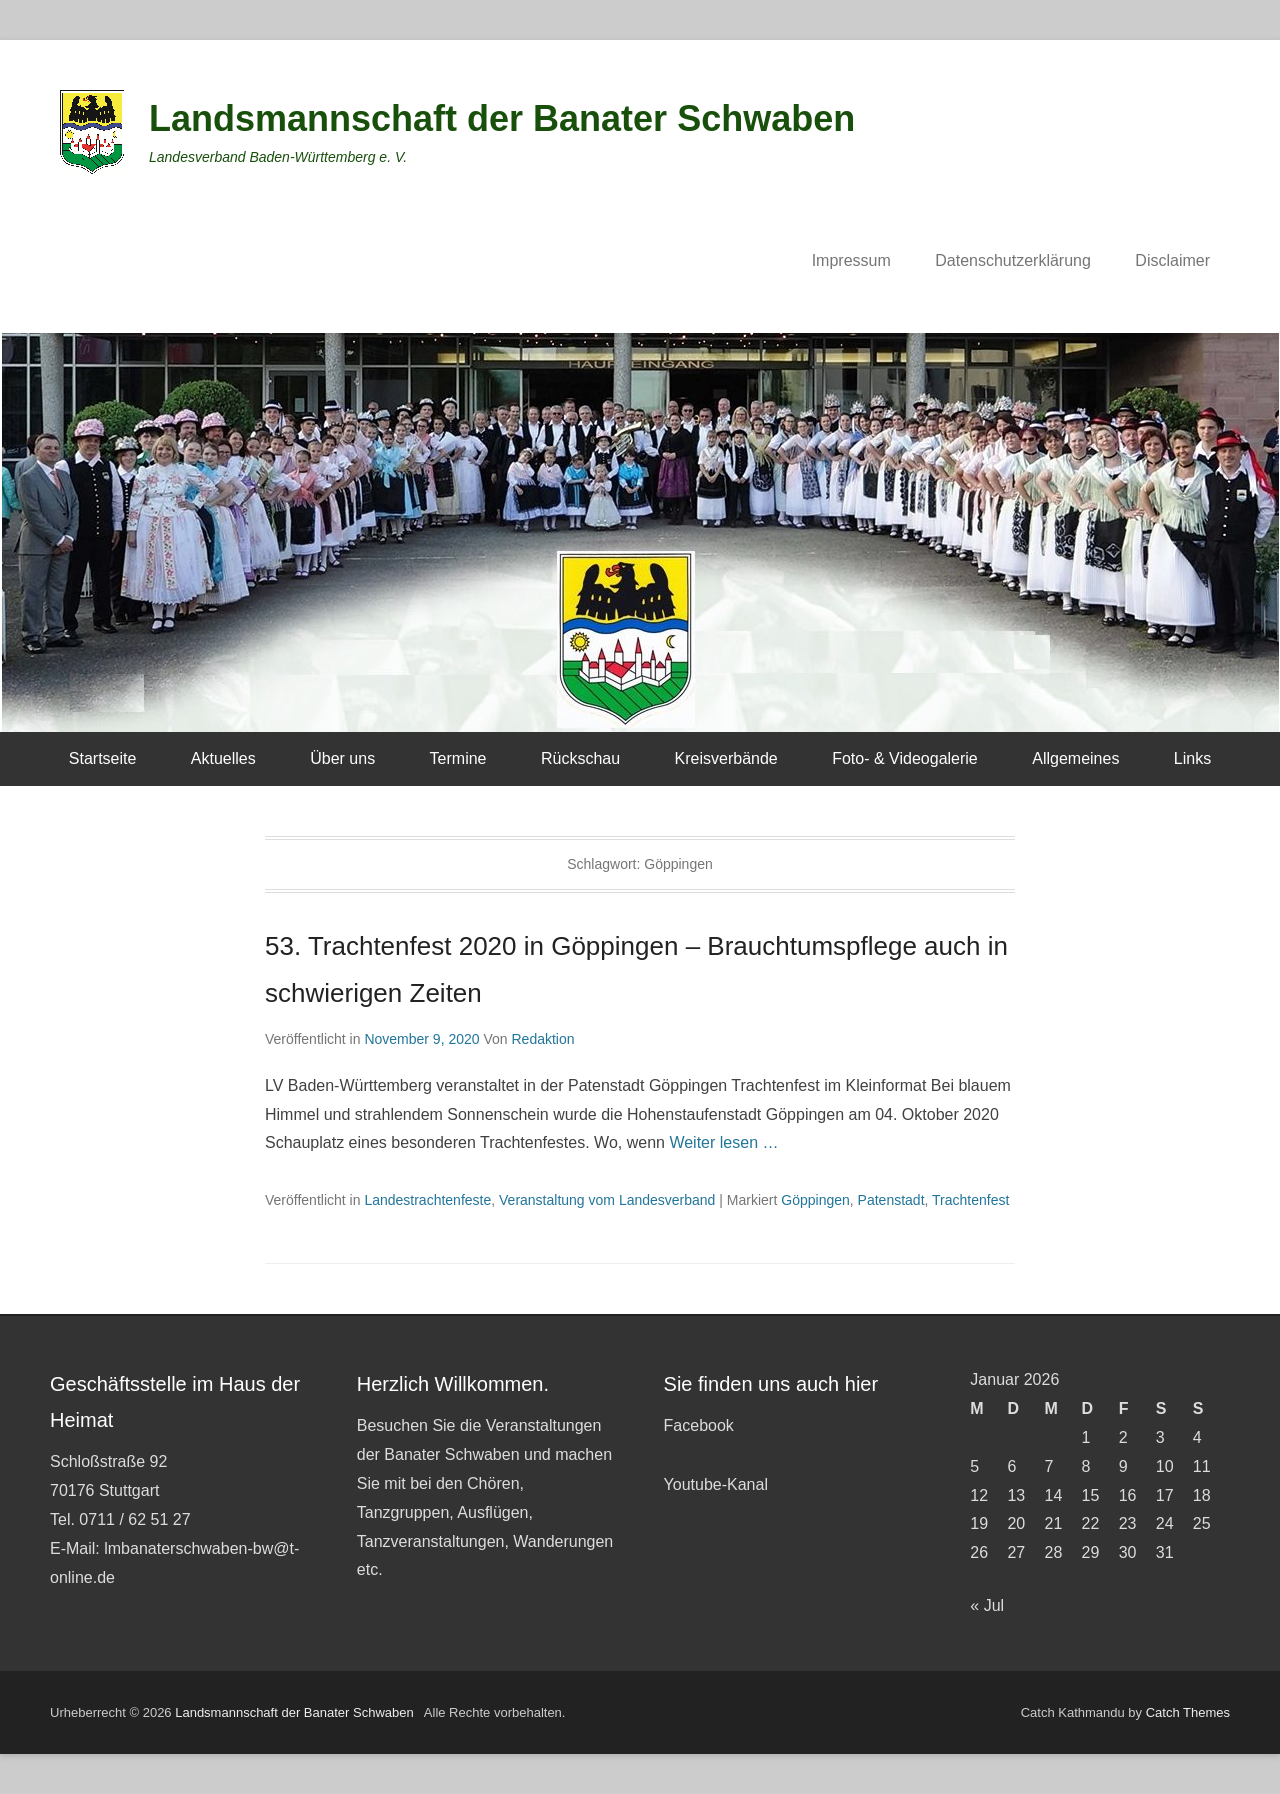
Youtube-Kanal (716, 1484)
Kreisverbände (726, 758)
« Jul (987, 1605)
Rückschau (580, 758)
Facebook (699, 1425)
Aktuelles (223, 758)
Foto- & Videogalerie (905, 758)
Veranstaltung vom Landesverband (607, 1200)
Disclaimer (1172, 260)
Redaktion (542, 1039)
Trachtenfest (970, 1200)
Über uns (342, 758)
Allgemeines (1075, 758)
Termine (458, 758)
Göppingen (815, 1200)
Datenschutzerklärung (1013, 260)
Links (1192, 758)
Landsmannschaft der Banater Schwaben (502, 118)
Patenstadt (891, 1200)
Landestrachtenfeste (427, 1200)
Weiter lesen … (723, 1142)
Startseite (103, 758)
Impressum (851, 260)
